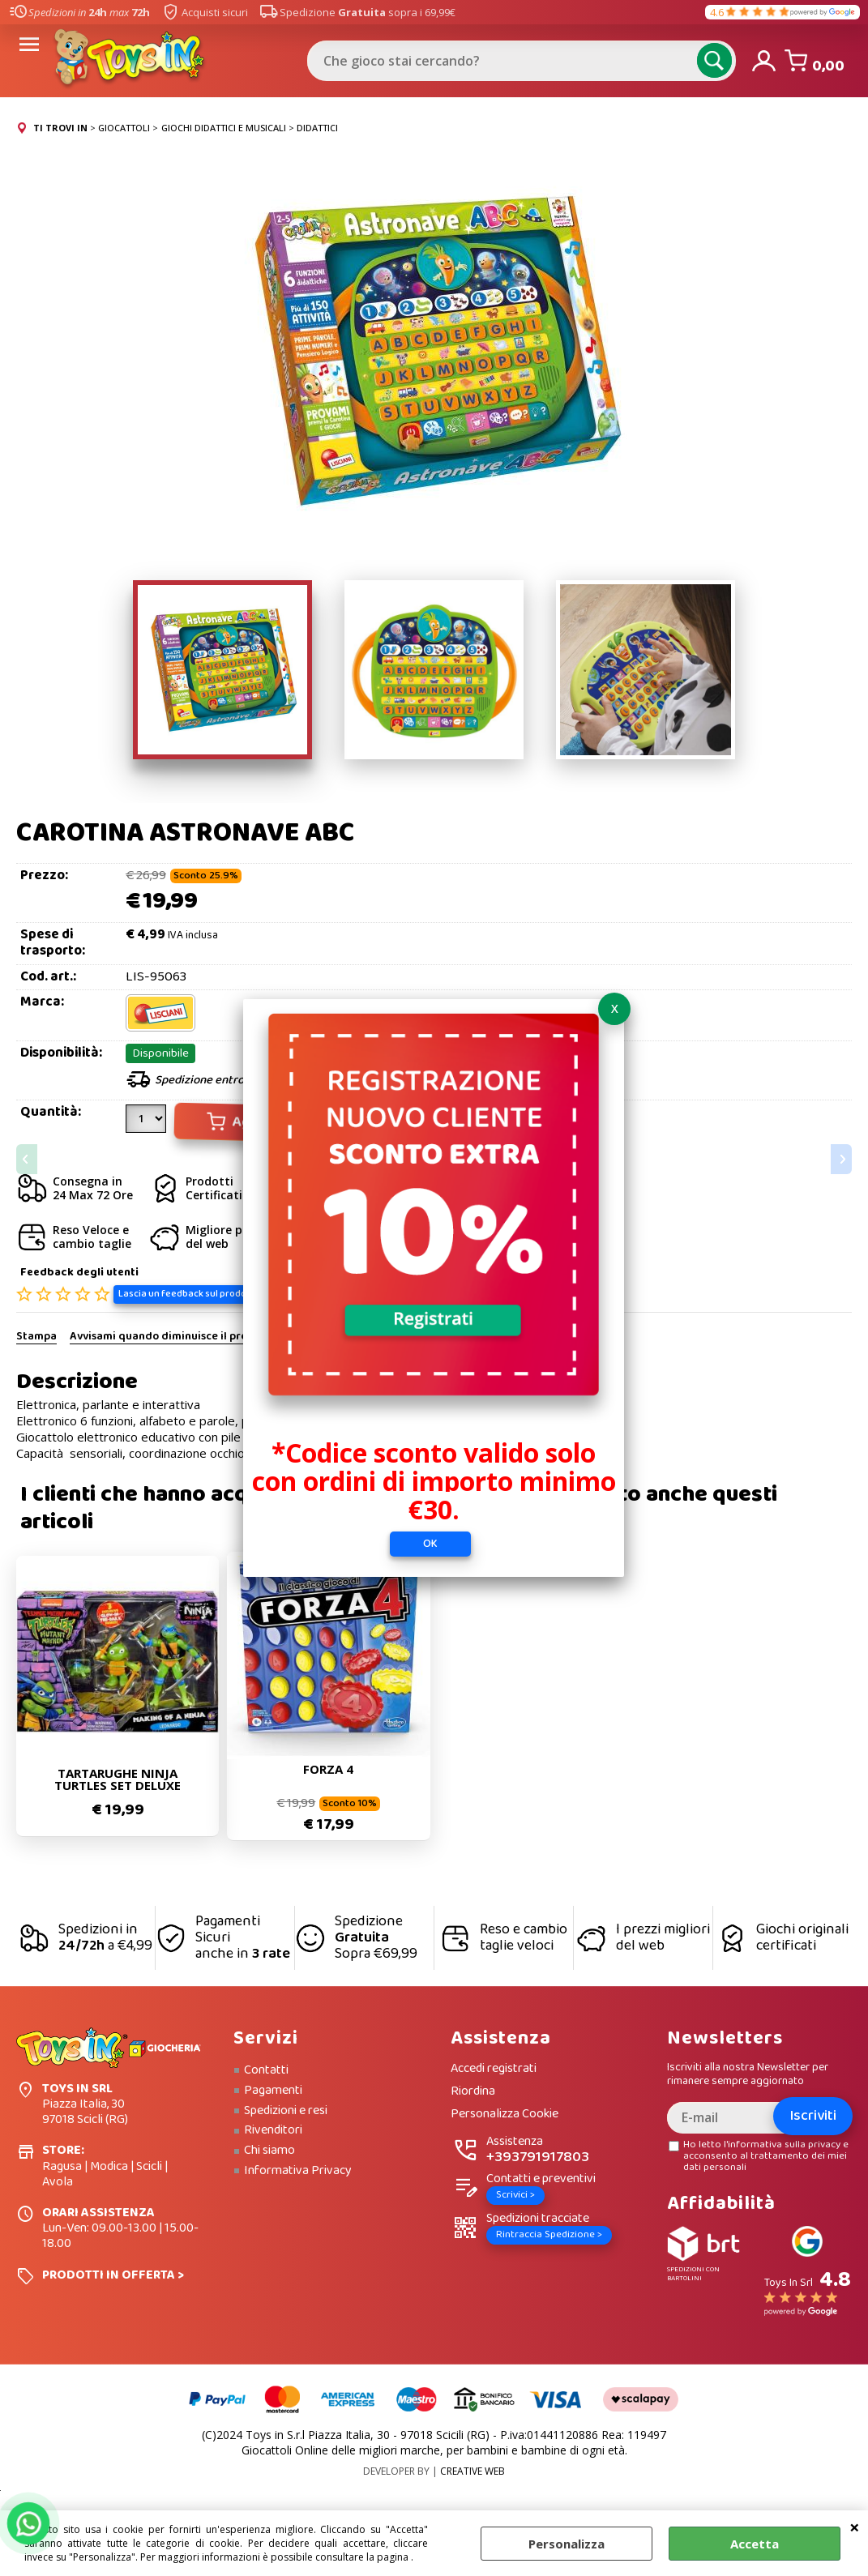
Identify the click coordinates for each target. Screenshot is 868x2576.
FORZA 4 (328, 1770)
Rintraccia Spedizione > (549, 2235)
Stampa (36, 1338)
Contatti (266, 2071)
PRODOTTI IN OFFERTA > (113, 2276)
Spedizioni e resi (285, 2111)
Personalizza (566, 2543)
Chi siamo (269, 2151)
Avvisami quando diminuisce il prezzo (166, 1338)
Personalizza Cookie (504, 2115)
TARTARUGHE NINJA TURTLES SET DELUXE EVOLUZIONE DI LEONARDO (117, 1780)
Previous (26, 1159)
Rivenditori (273, 2131)
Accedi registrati (494, 2069)
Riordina (473, 2092)
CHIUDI (854, 2526)
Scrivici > (515, 2195)
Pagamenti (273, 2091)
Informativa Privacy (298, 2171)
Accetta (754, 2543)
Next (841, 1159)
